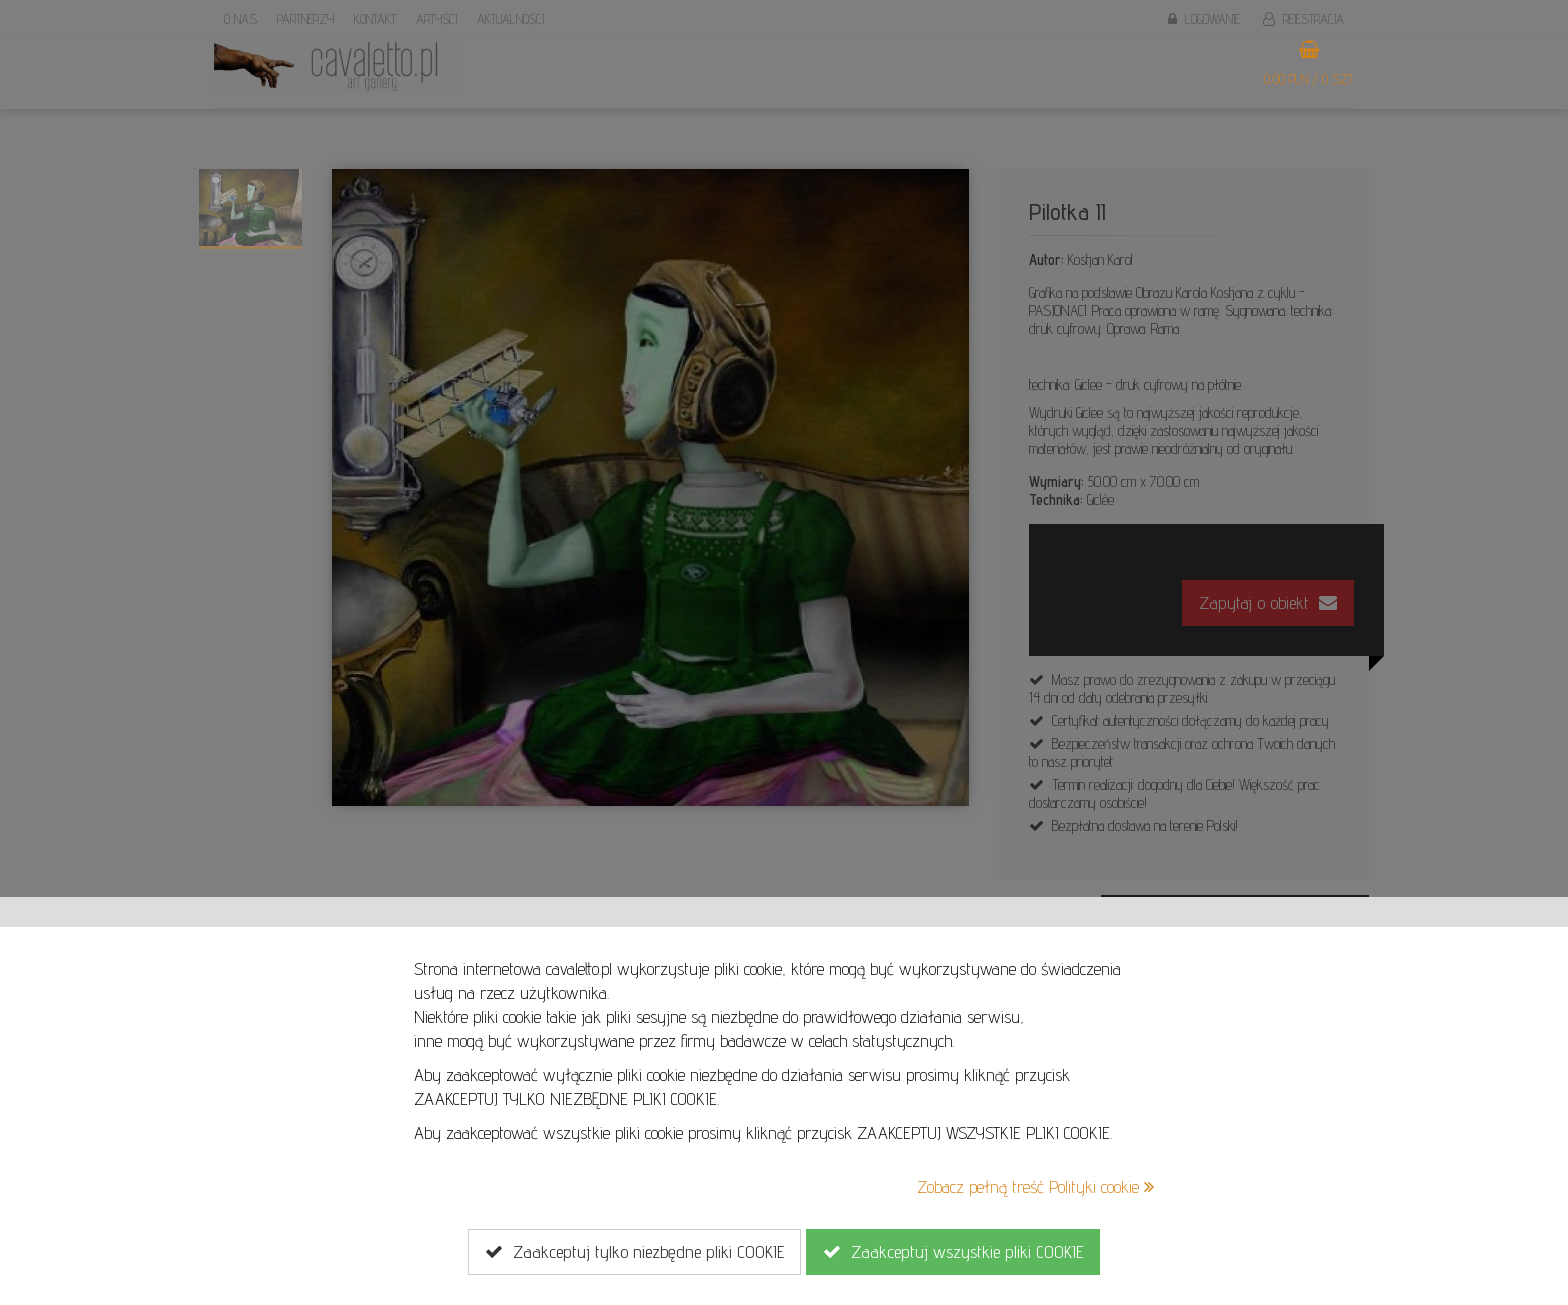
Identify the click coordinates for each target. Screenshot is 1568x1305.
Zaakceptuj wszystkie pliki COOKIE (953, 1252)
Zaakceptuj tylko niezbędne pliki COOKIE (634, 1252)
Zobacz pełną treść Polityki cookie (1035, 1186)
